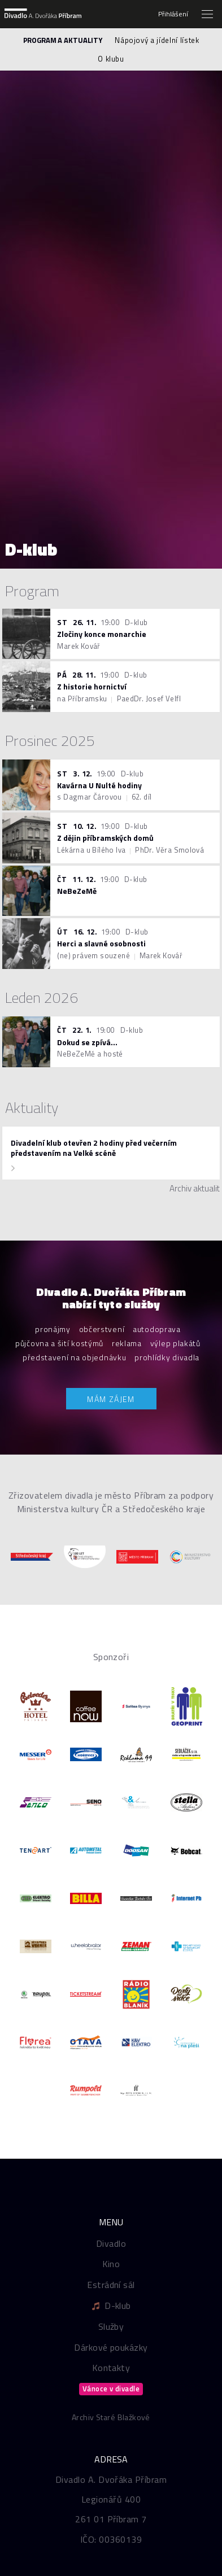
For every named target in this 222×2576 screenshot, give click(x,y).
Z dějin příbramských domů (105, 838)
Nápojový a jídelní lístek (157, 40)
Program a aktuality (63, 40)
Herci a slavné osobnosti (101, 943)
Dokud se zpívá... (87, 1042)
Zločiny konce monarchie (101, 634)
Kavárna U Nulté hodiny (99, 785)
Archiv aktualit (194, 1188)
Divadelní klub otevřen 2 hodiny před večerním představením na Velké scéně (94, 1148)
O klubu (111, 58)
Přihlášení (173, 14)
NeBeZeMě (77, 891)
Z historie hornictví (92, 686)
